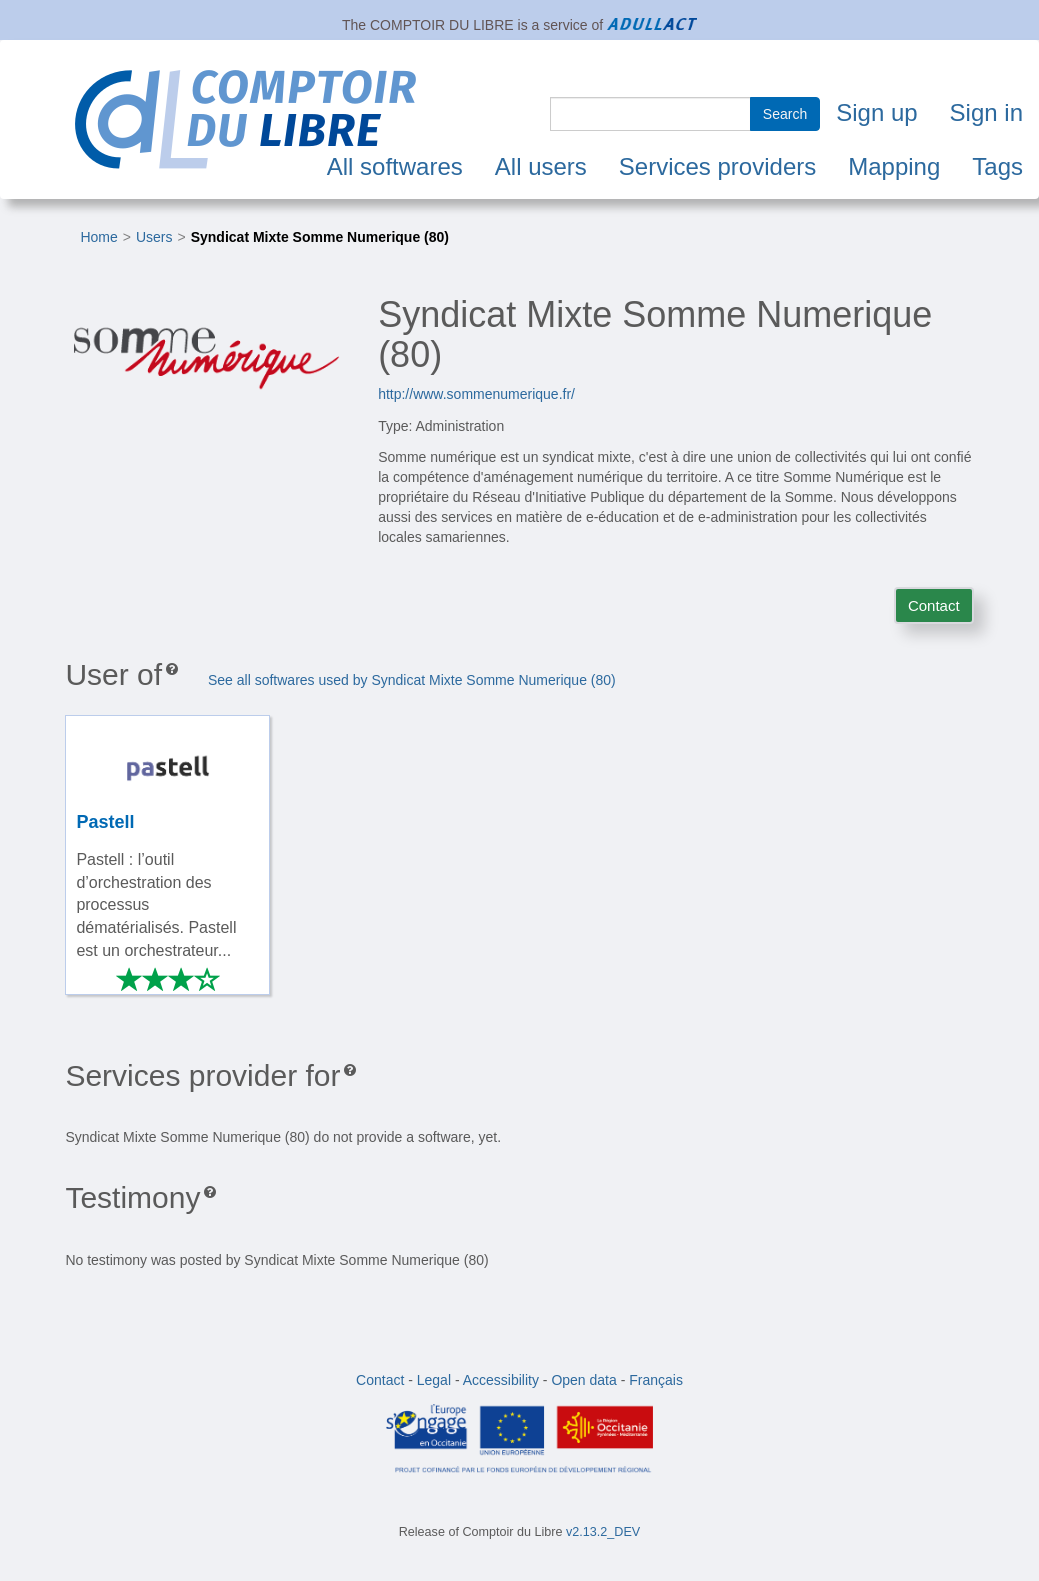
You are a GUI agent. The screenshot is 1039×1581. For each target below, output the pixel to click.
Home (98, 237)
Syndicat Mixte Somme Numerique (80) (320, 237)
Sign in (986, 112)
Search (785, 114)
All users (541, 166)
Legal (434, 1380)
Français (656, 1380)
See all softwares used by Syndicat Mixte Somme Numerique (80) (412, 680)
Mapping (894, 166)
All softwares (395, 166)
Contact (934, 605)
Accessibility (501, 1380)
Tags (997, 166)
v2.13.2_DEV (603, 1532)
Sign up (876, 112)
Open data (583, 1380)
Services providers (717, 166)
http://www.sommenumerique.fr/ (476, 394)
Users (154, 237)
